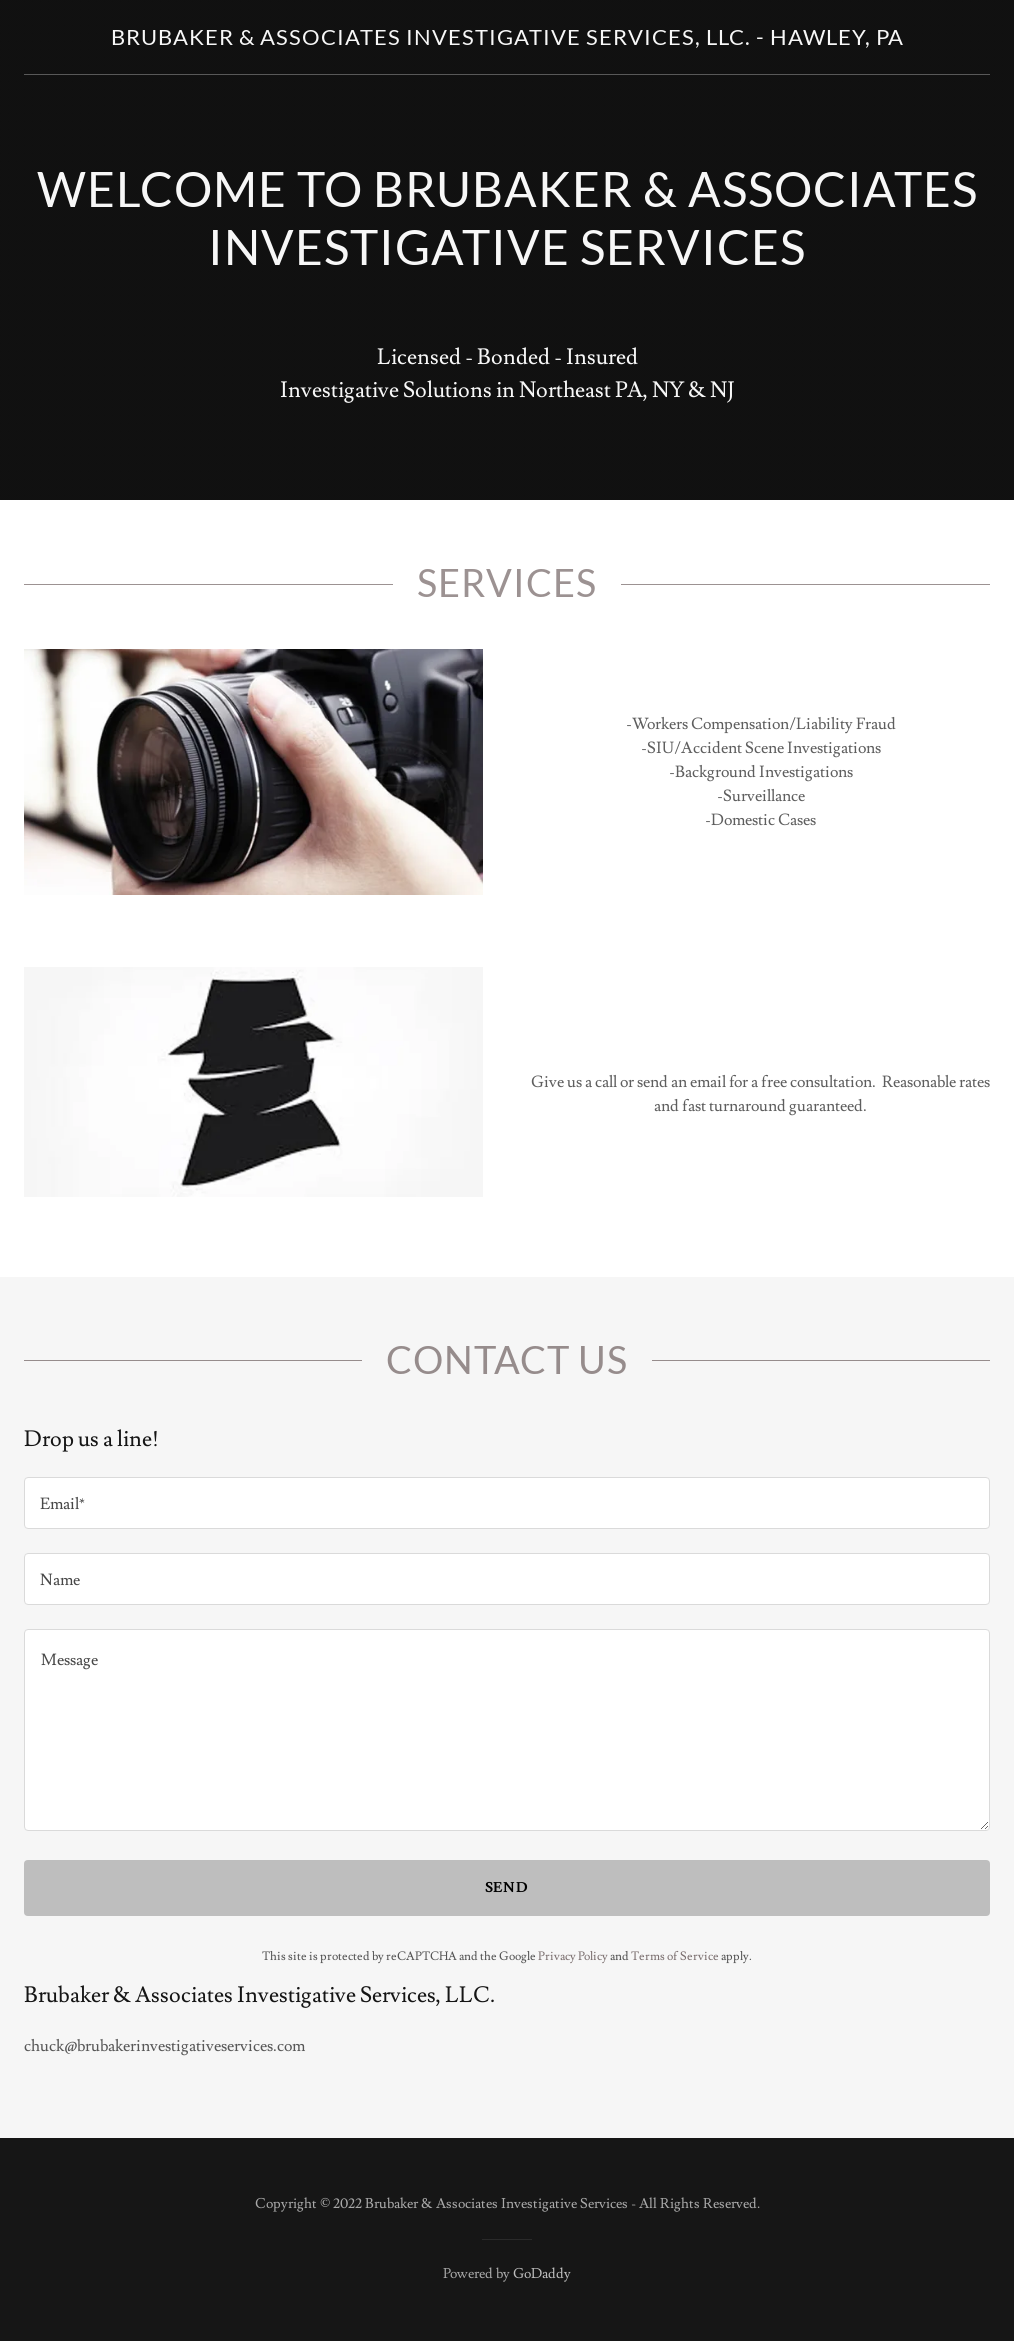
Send (507, 1888)
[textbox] (507, 1503)
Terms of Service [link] (675, 1956)
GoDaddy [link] (542, 2274)
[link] (507, 40)
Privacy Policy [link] (573, 1956)
